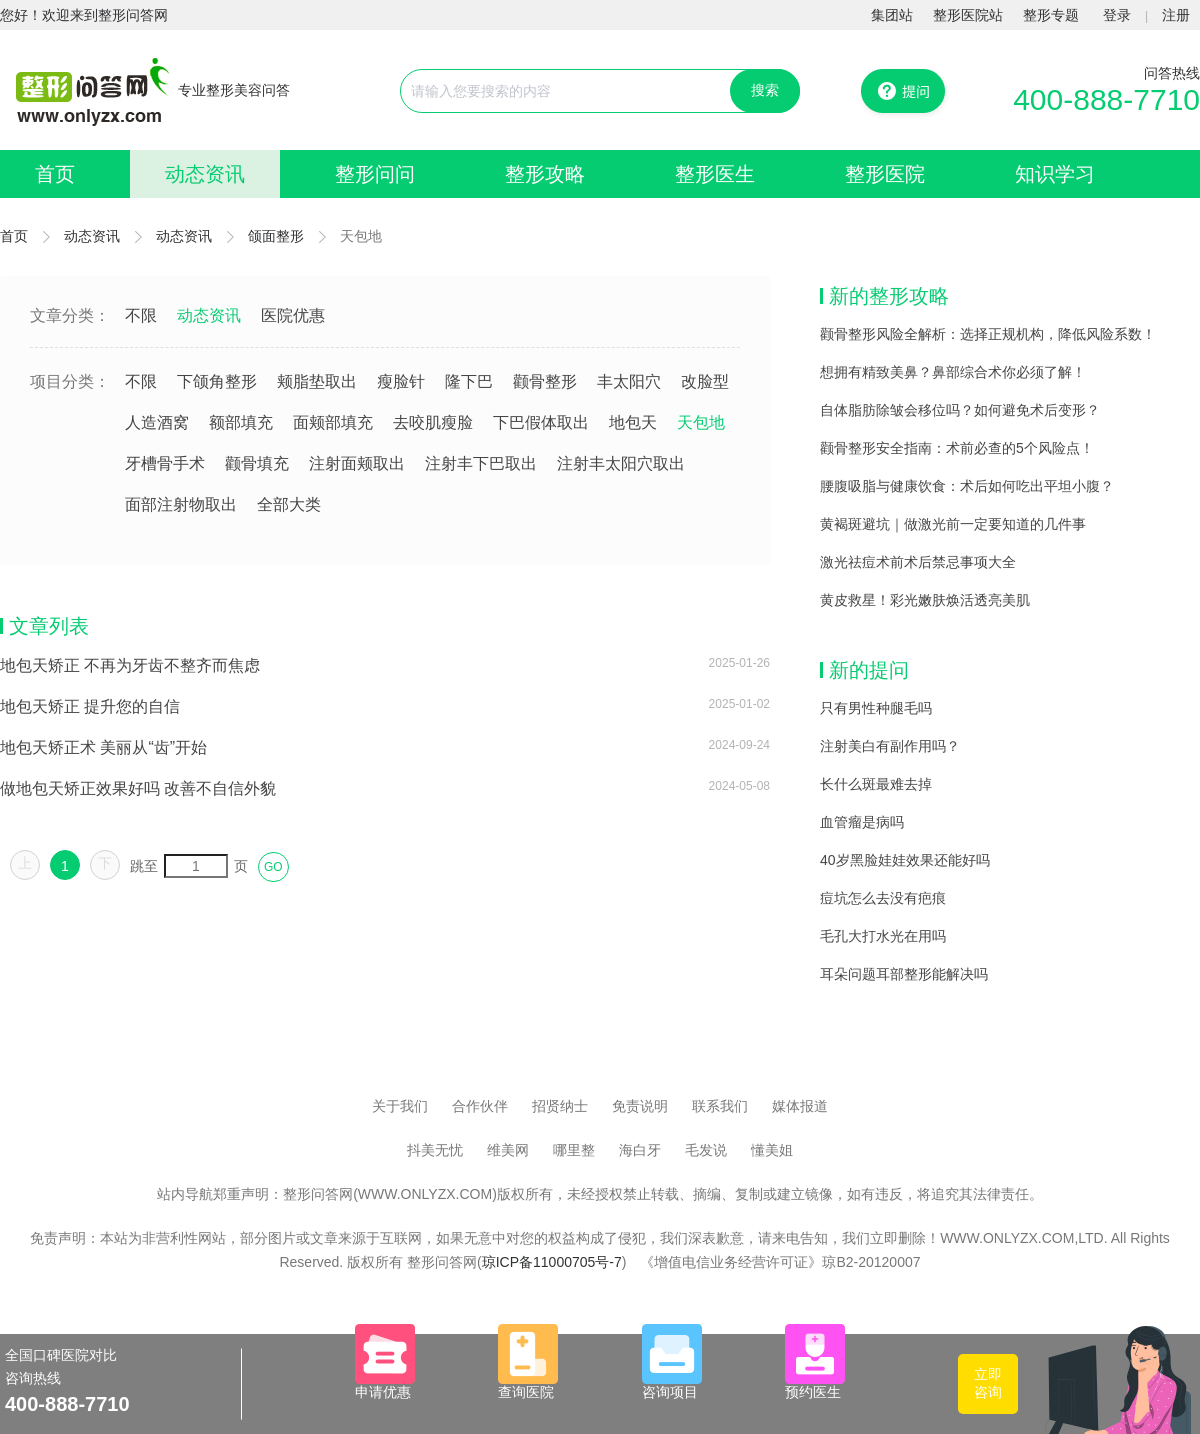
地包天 (633, 422)
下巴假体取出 (541, 422)
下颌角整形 (217, 381)
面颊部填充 (333, 422)
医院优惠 (293, 315)
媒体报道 (800, 1106)
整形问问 (375, 174)
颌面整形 (276, 236)
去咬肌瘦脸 (433, 422)
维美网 (508, 1150)
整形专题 (1051, 15)
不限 (141, 315)
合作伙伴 (480, 1106)
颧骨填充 (257, 463)
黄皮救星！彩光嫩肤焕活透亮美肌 (925, 600)
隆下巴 (469, 381)
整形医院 (885, 174)
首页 (55, 174)
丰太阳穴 (629, 381)
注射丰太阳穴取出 (621, 463)
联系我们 (720, 1106)
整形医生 (715, 174)
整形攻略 (545, 174)
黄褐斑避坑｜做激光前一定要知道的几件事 (953, 524)
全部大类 (289, 504)
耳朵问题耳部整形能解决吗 (904, 974)
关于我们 (400, 1106)
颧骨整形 (545, 381)
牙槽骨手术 (165, 463)
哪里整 (574, 1150)
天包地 (701, 422)
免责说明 (640, 1106)
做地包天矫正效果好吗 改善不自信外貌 (138, 788)
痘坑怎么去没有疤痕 (883, 898)
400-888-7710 (1106, 99)
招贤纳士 (560, 1106)
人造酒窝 (157, 422)
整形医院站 (968, 15)
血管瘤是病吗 (862, 822)
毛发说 (706, 1150)
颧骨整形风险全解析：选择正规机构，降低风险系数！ (988, 334)
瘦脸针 (401, 381)
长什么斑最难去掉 (876, 784)
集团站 (892, 15)
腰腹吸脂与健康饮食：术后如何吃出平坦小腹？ (967, 486)
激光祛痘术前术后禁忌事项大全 (918, 562)
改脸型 (705, 381)
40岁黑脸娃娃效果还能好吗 (905, 860)
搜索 (765, 90)
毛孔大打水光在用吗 (883, 936)
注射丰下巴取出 (481, 463)
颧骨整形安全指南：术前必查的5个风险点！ (957, 448)
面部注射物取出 (181, 504)
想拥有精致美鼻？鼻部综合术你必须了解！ (953, 372)
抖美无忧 (435, 1150)
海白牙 (640, 1150)
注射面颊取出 (357, 463)
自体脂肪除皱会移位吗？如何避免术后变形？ (960, 410)
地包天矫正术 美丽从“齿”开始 (103, 747)
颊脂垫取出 (317, 381)
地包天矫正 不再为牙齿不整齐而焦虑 (130, 665)
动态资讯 (205, 174)
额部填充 (241, 422)
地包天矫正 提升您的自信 (90, 706)
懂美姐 (772, 1150)
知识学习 (1055, 174)
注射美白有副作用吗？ (890, 746)
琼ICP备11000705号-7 (552, 1262)
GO (273, 867)
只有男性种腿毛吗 (876, 708)
